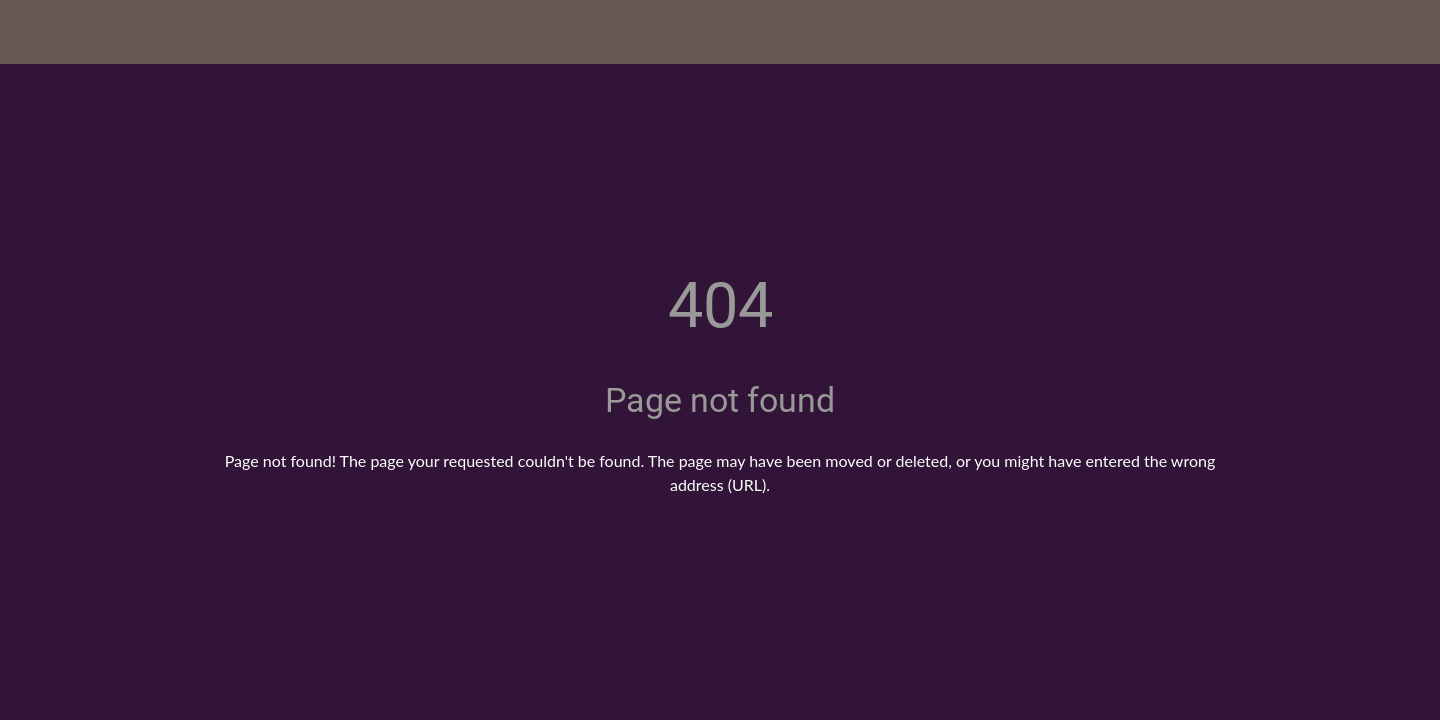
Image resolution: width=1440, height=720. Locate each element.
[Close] (40, 32)
